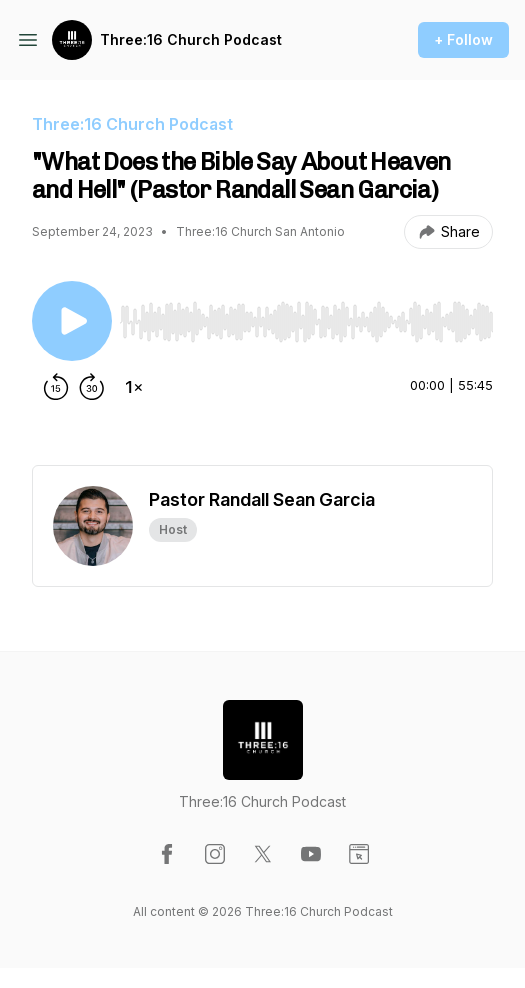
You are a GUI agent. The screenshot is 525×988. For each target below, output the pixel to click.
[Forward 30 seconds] (92, 387)
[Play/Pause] (72, 321)
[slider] (306, 322)
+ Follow (463, 39)
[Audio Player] (306, 316)
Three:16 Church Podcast (191, 39)
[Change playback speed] (134, 387)
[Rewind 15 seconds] (56, 387)
